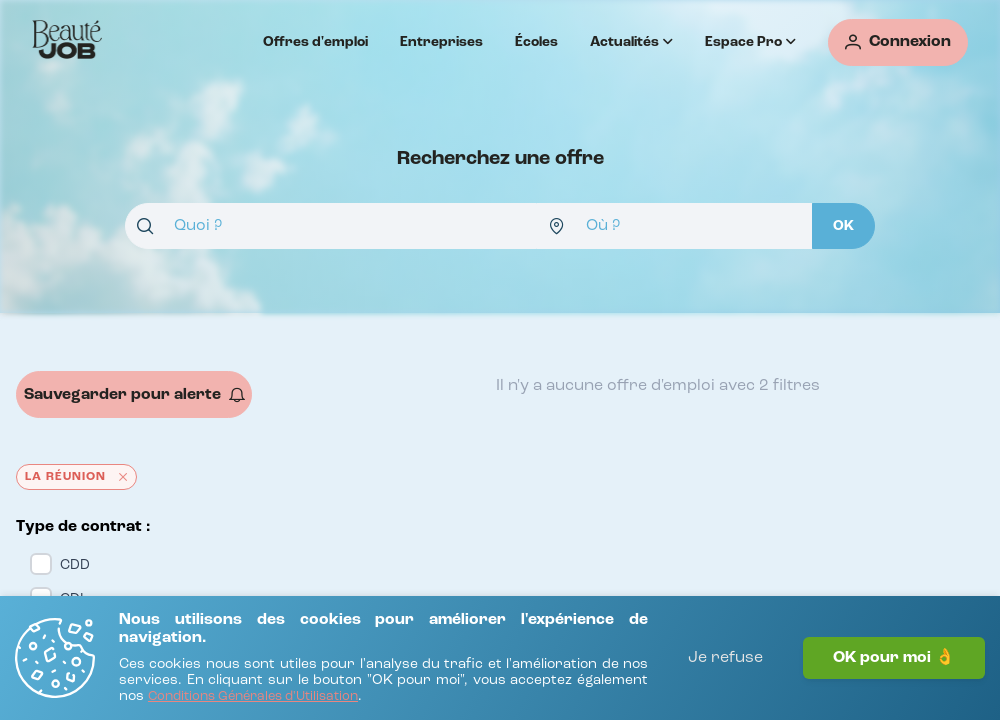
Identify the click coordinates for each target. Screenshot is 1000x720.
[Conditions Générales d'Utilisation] (253, 697)
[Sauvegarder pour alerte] (134, 394)
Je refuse (725, 658)
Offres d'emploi (315, 42)
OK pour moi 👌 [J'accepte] (894, 658)
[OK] (843, 226)
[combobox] (331, 226)
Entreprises (441, 42)
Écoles (536, 42)
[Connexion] (898, 42)
